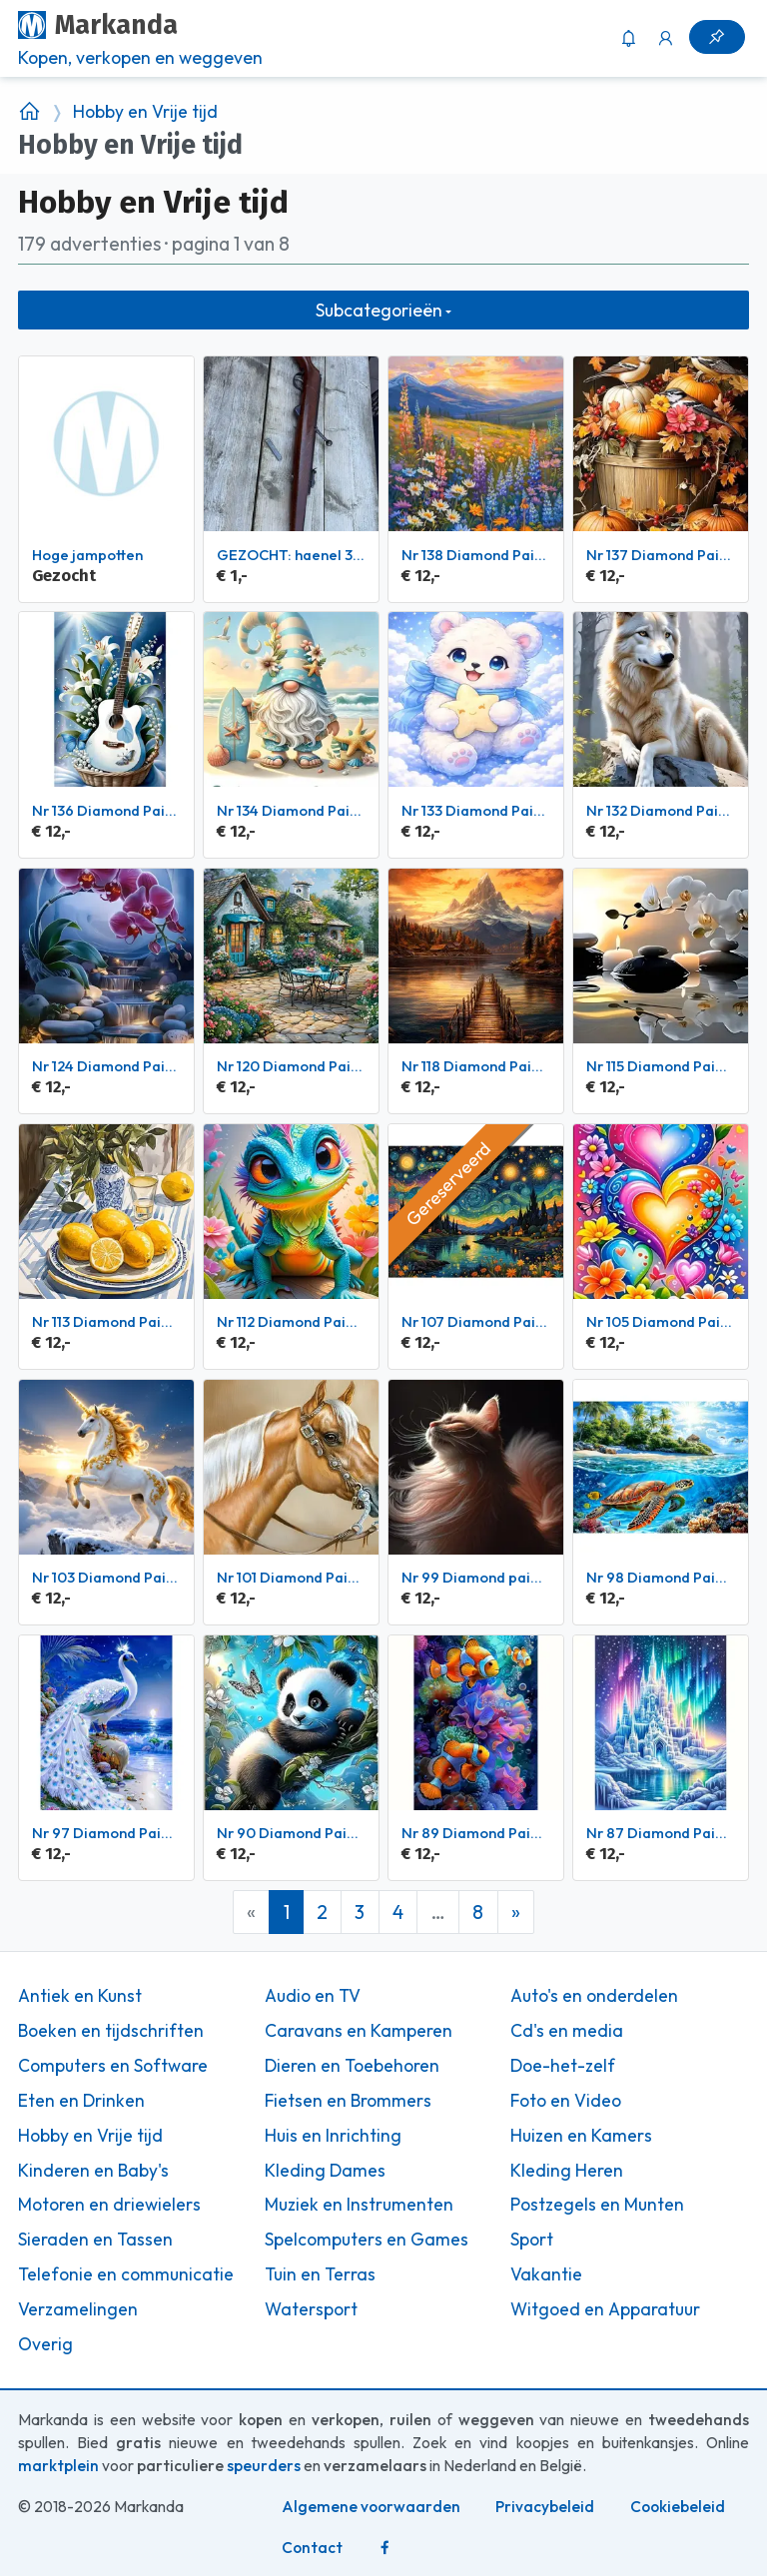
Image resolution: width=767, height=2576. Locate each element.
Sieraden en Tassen (95, 2240)
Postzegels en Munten (597, 2205)
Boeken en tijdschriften (111, 2031)
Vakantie (546, 2274)
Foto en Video (565, 2101)
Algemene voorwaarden (371, 2506)
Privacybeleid (544, 2506)
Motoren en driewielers (109, 2205)
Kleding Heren (566, 2171)
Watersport (311, 2309)
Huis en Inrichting (333, 2136)
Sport (531, 2240)
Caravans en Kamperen (358, 2031)
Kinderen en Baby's (93, 2171)
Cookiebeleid (677, 2506)
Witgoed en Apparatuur (605, 2309)
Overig (45, 2344)
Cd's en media (566, 2031)
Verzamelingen (78, 2309)
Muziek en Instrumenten (359, 2205)
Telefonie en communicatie (126, 2274)
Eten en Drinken (81, 2101)
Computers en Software (113, 2066)
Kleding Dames (325, 2171)
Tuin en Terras (320, 2274)
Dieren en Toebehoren (352, 2066)
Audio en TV (313, 1996)
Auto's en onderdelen (594, 1996)
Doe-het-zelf (562, 2066)
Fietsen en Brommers (348, 2101)
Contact (312, 2547)
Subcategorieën (379, 310)
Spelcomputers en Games (366, 2240)
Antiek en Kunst (80, 1996)
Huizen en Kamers (581, 2136)
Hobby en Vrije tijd (145, 112)
